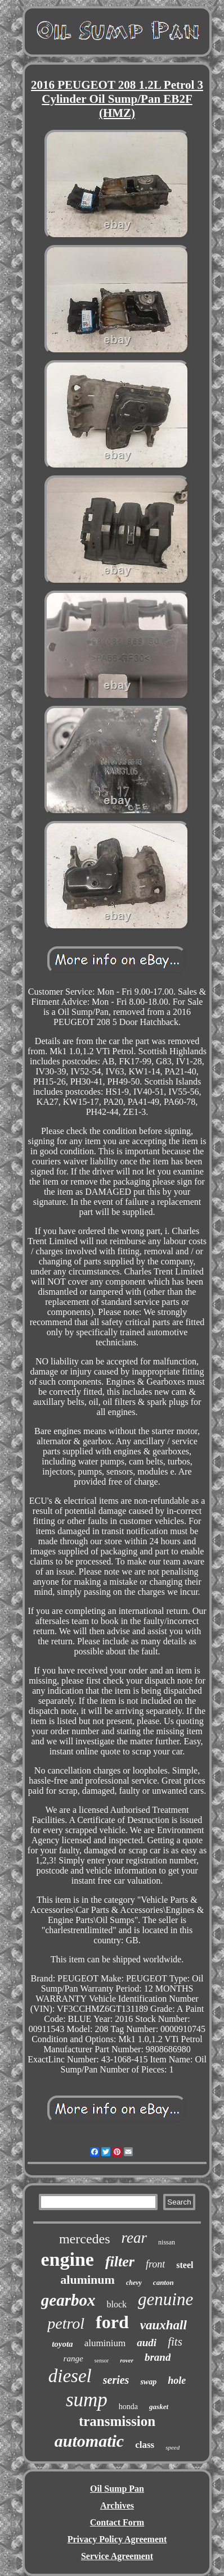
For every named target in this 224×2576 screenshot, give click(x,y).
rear (134, 2237)
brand (158, 2357)
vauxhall (163, 2325)
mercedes (84, 2239)
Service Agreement (117, 2556)
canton (163, 2282)
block (116, 2304)
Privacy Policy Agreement (117, 2539)
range (73, 2358)
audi (146, 2342)
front (155, 2264)
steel (184, 2265)
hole (177, 2380)
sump (86, 2400)
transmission (117, 2421)
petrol (65, 2323)
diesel (70, 2376)
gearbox (68, 2300)
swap (148, 2382)
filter (120, 2261)
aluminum (87, 2280)
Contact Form (117, 2522)
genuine (165, 2299)
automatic (89, 2441)
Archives (117, 2505)
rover (126, 2360)
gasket (158, 2406)
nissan (166, 2242)
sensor (102, 2360)
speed (172, 2447)
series (116, 2380)
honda (128, 2406)
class (144, 2444)
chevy (134, 2283)
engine (67, 2259)
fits (175, 2341)
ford (112, 2322)
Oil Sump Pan (117, 2488)
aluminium (105, 2343)
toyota (62, 2343)
